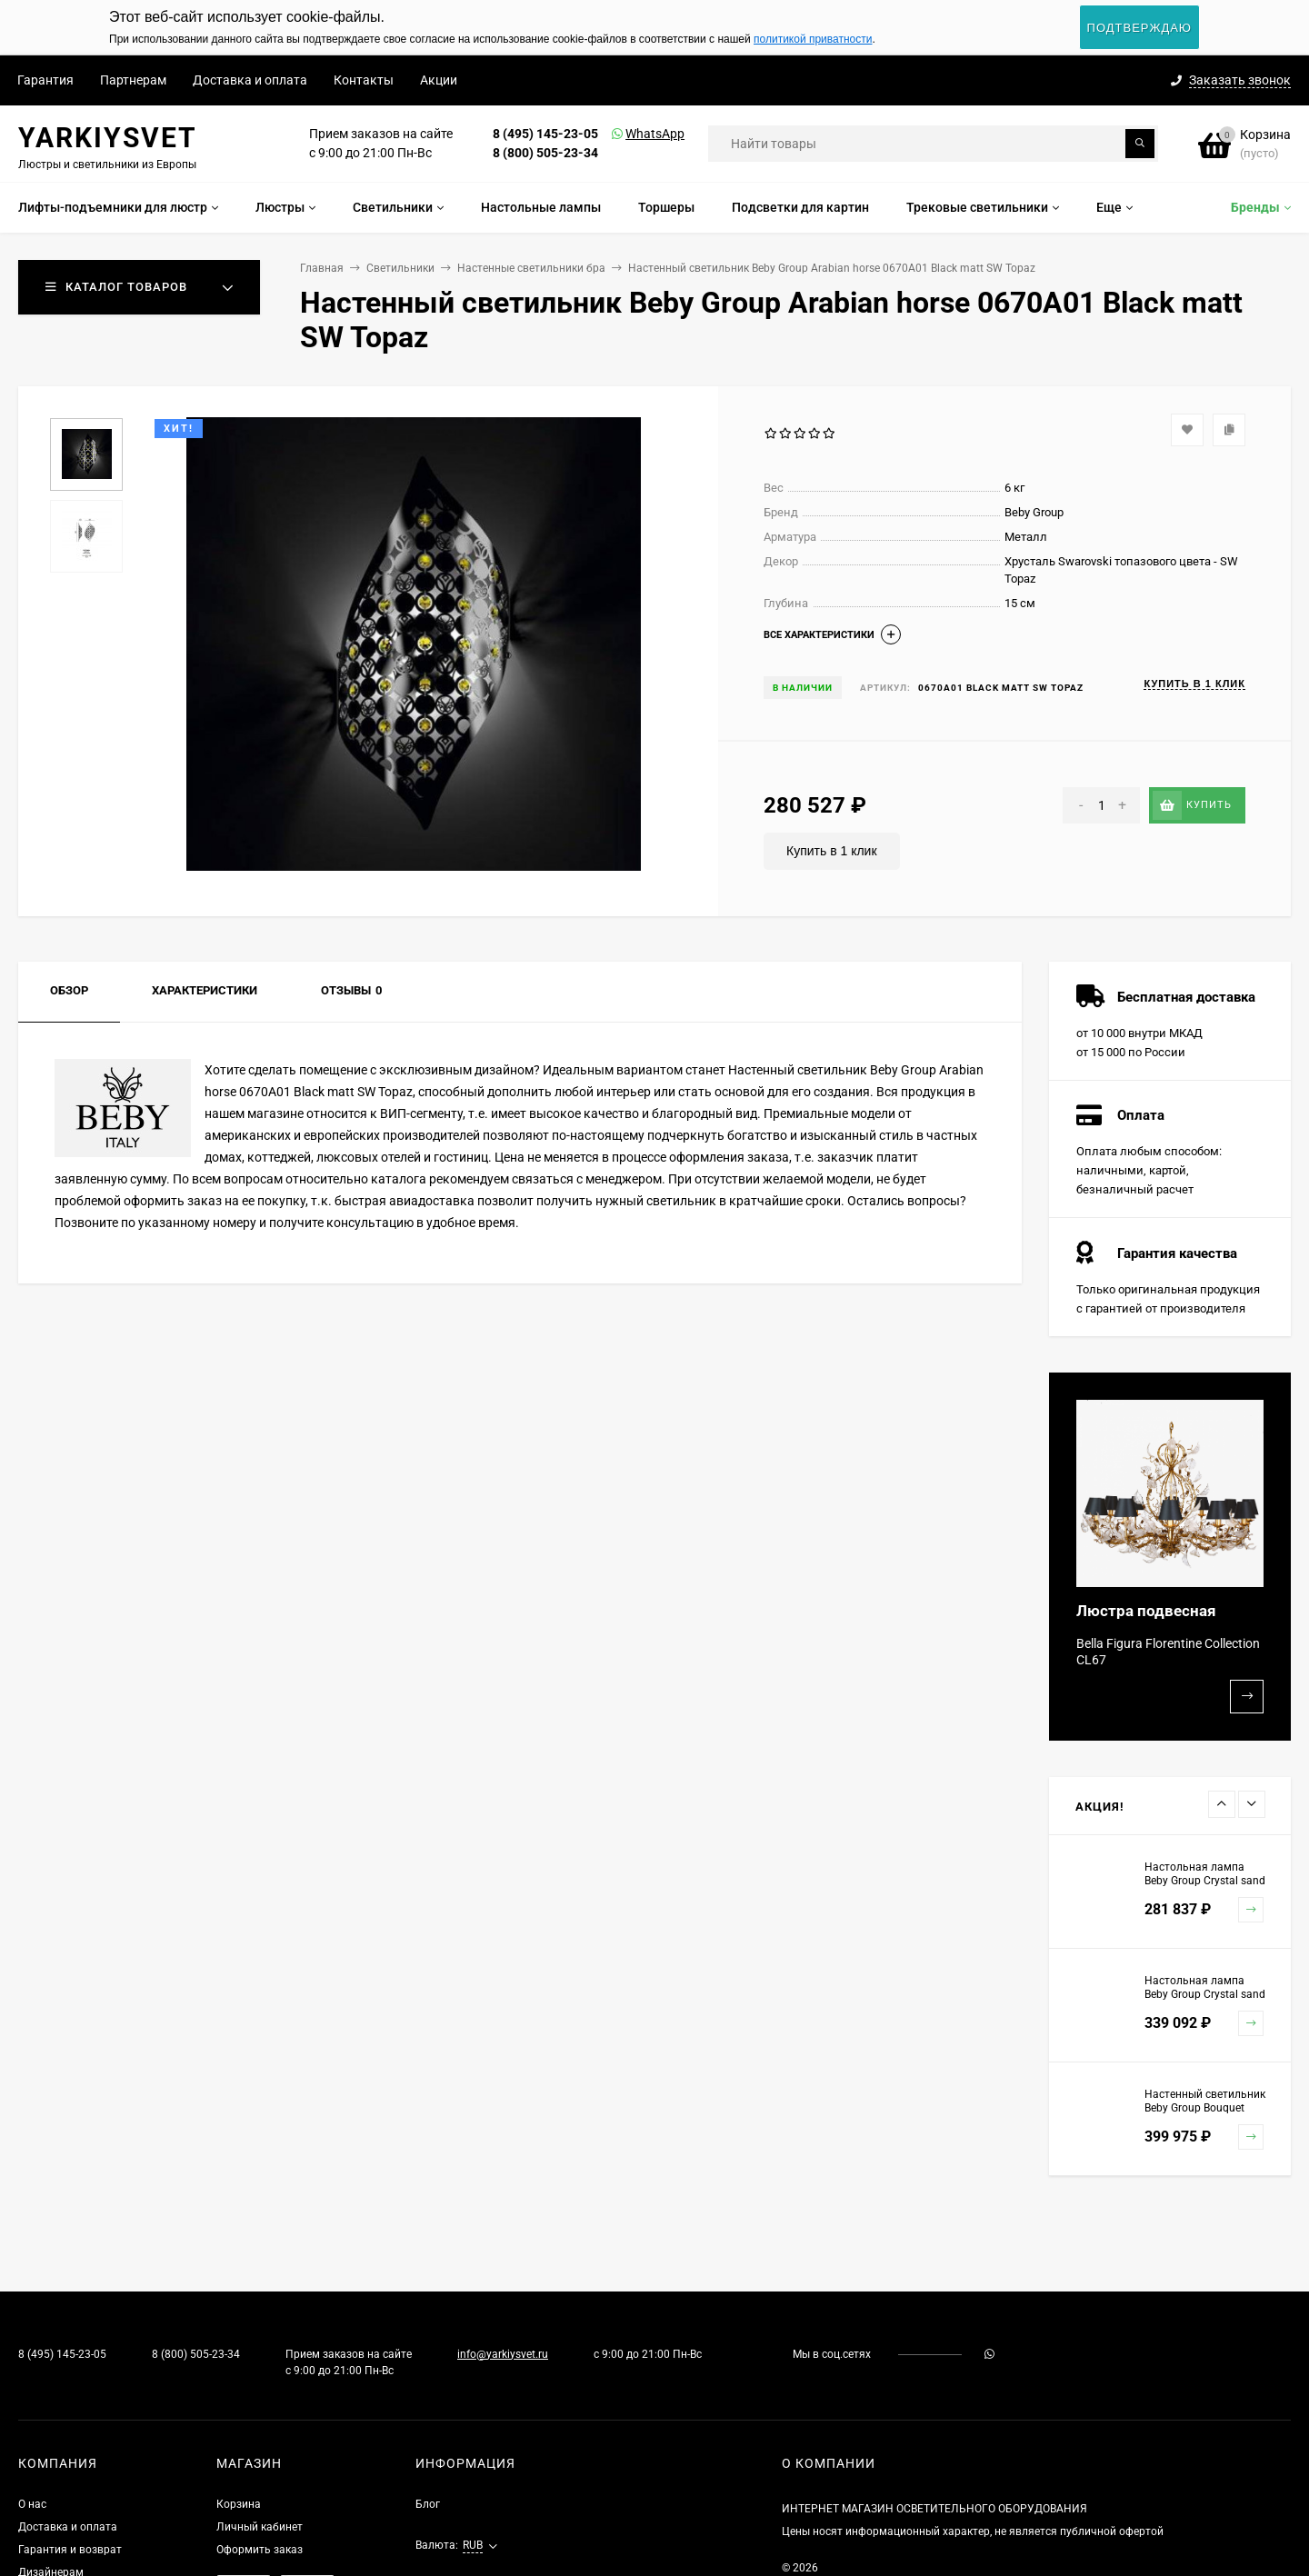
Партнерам (133, 80)
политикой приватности (813, 39)
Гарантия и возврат (70, 2549)
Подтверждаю (1139, 28)
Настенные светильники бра (531, 268)
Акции (438, 80)
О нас (32, 2504)
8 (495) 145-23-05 (545, 133)
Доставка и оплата (250, 80)
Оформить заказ (259, 2549)
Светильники (400, 268)
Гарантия (45, 80)
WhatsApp (631, 133)
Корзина (238, 2504)
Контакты (364, 80)
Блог (427, 2504)
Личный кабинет (259, 2527)
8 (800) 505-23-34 (545, 152)
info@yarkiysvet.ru (502, 2354)
